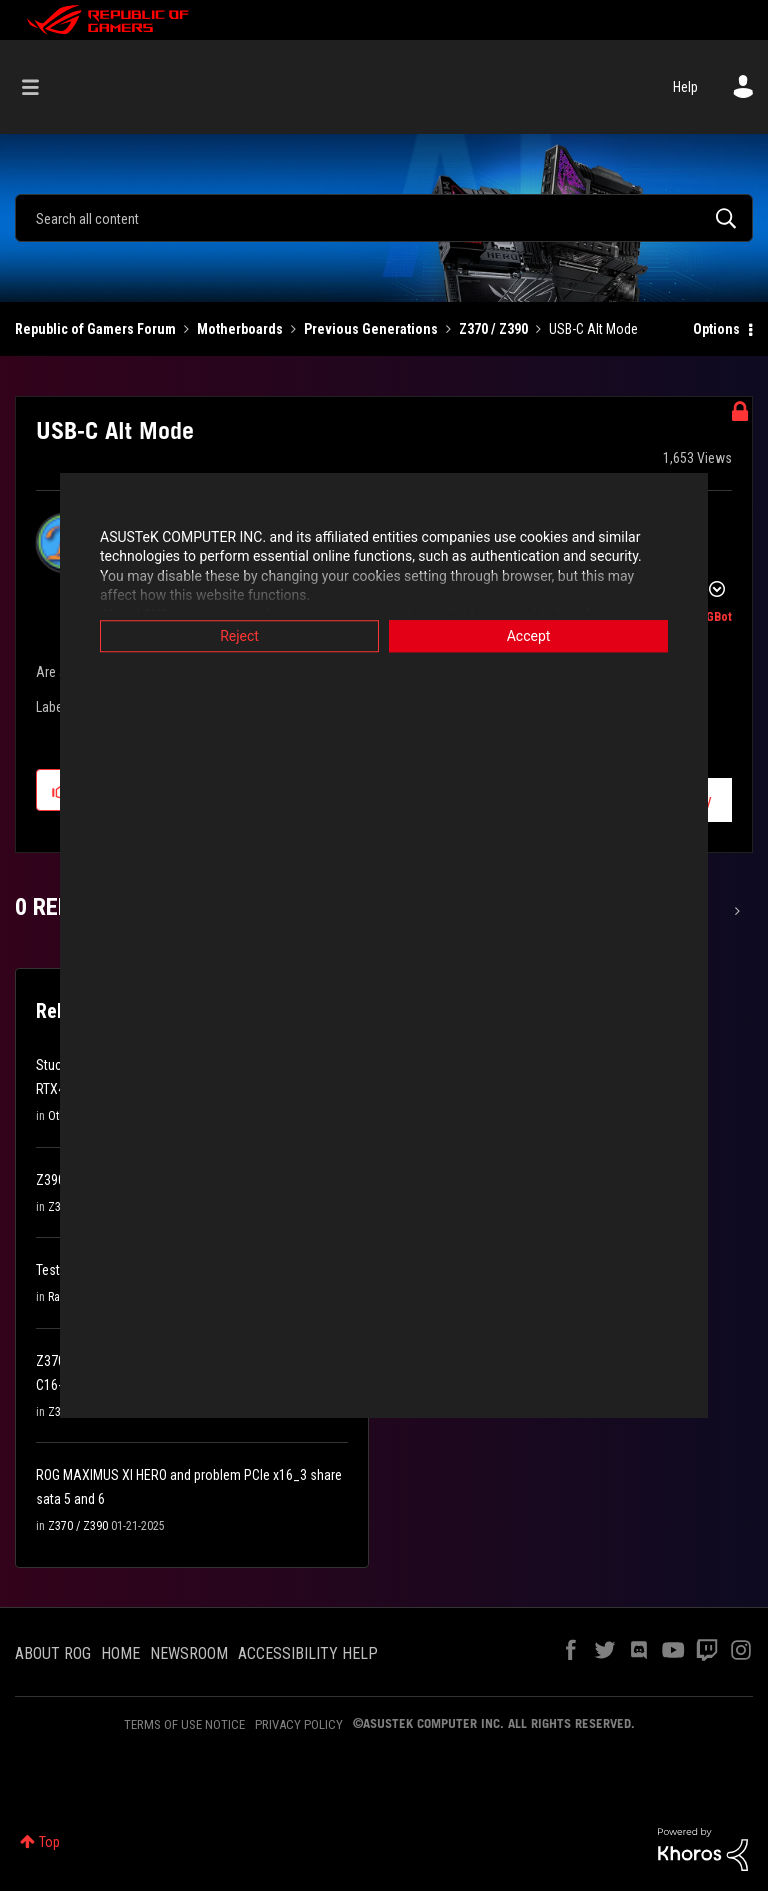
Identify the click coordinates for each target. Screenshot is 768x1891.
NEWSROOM (189, 1653)
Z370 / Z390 (493, 329)
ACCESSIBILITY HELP (308, 1653)
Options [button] (716, 329)
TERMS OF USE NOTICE (184, 1724)
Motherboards (240, 329)
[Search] (384, 218)
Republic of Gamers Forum (95, 329)
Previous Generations (371, 329)
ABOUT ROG (53, 1653)
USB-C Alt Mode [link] (593, 329)
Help (685, 87)
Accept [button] (529, 636)
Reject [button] (239, 636)
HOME (120, 1653)
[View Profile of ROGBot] (711, 617)
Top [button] (49, 1842)
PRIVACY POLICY (299, 1724)
